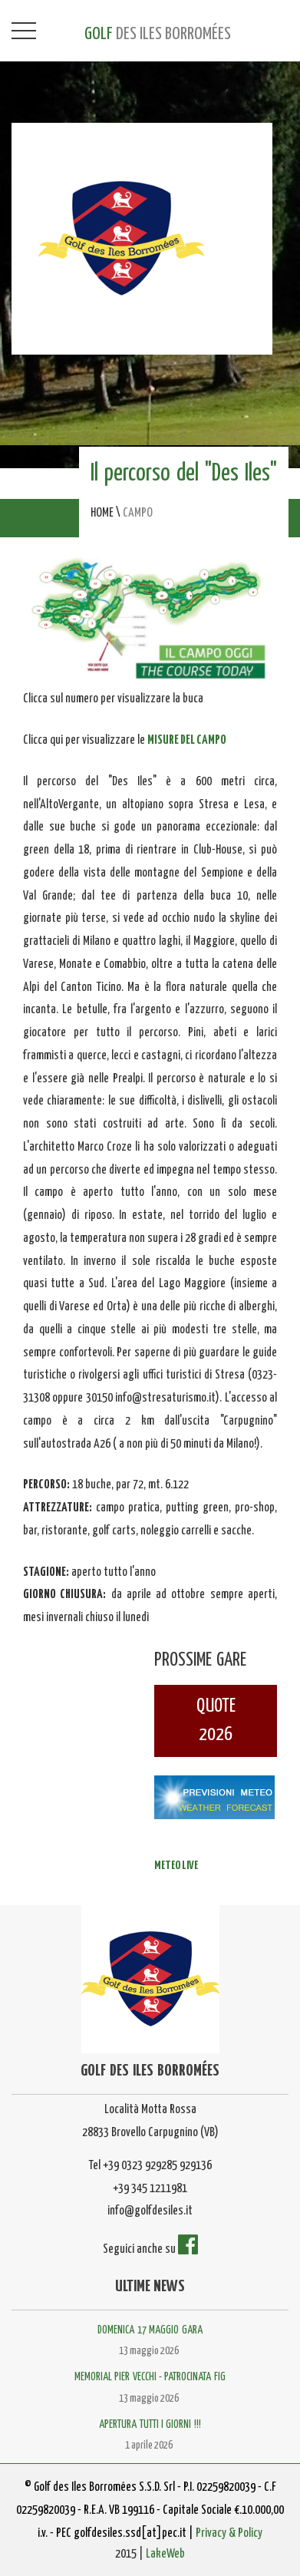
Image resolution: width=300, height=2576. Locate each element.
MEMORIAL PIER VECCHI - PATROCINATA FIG (150, 2377)
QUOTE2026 (216, 1720)
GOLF (157, 34)
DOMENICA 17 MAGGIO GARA (149, 2330)
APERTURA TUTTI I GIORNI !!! (149, 2424)
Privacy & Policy (229, 2533)
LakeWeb (165, 2554)
